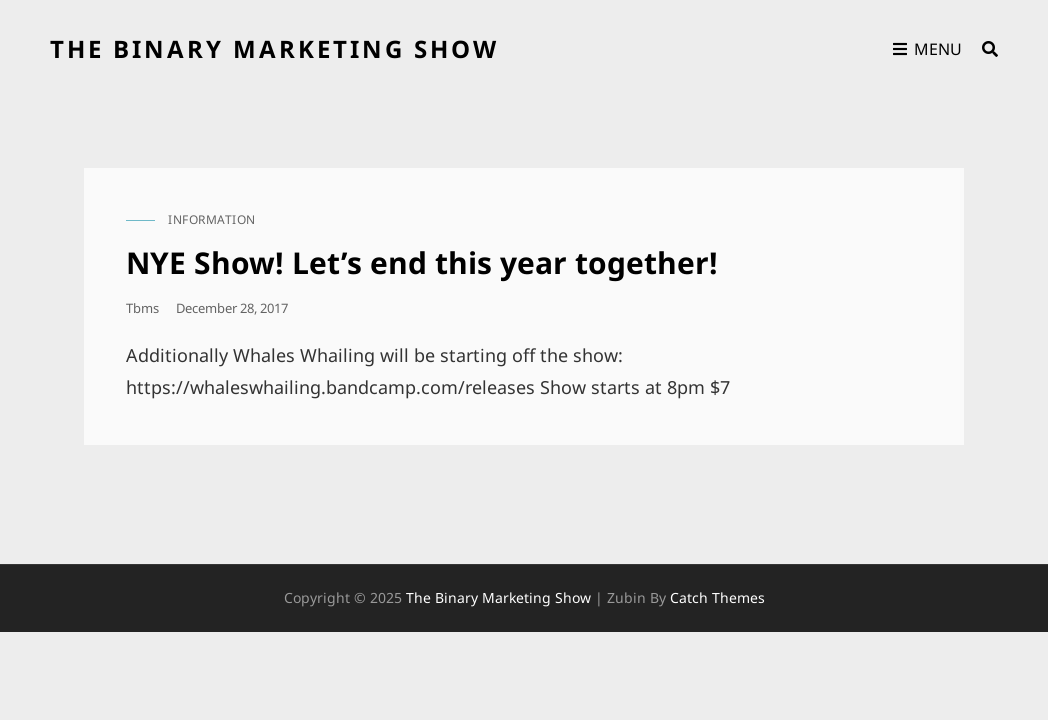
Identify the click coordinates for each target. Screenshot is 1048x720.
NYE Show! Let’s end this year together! (422, 262)
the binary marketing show (274, 48)
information (212, 219)
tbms (142, 308)
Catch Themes (717, 597)
